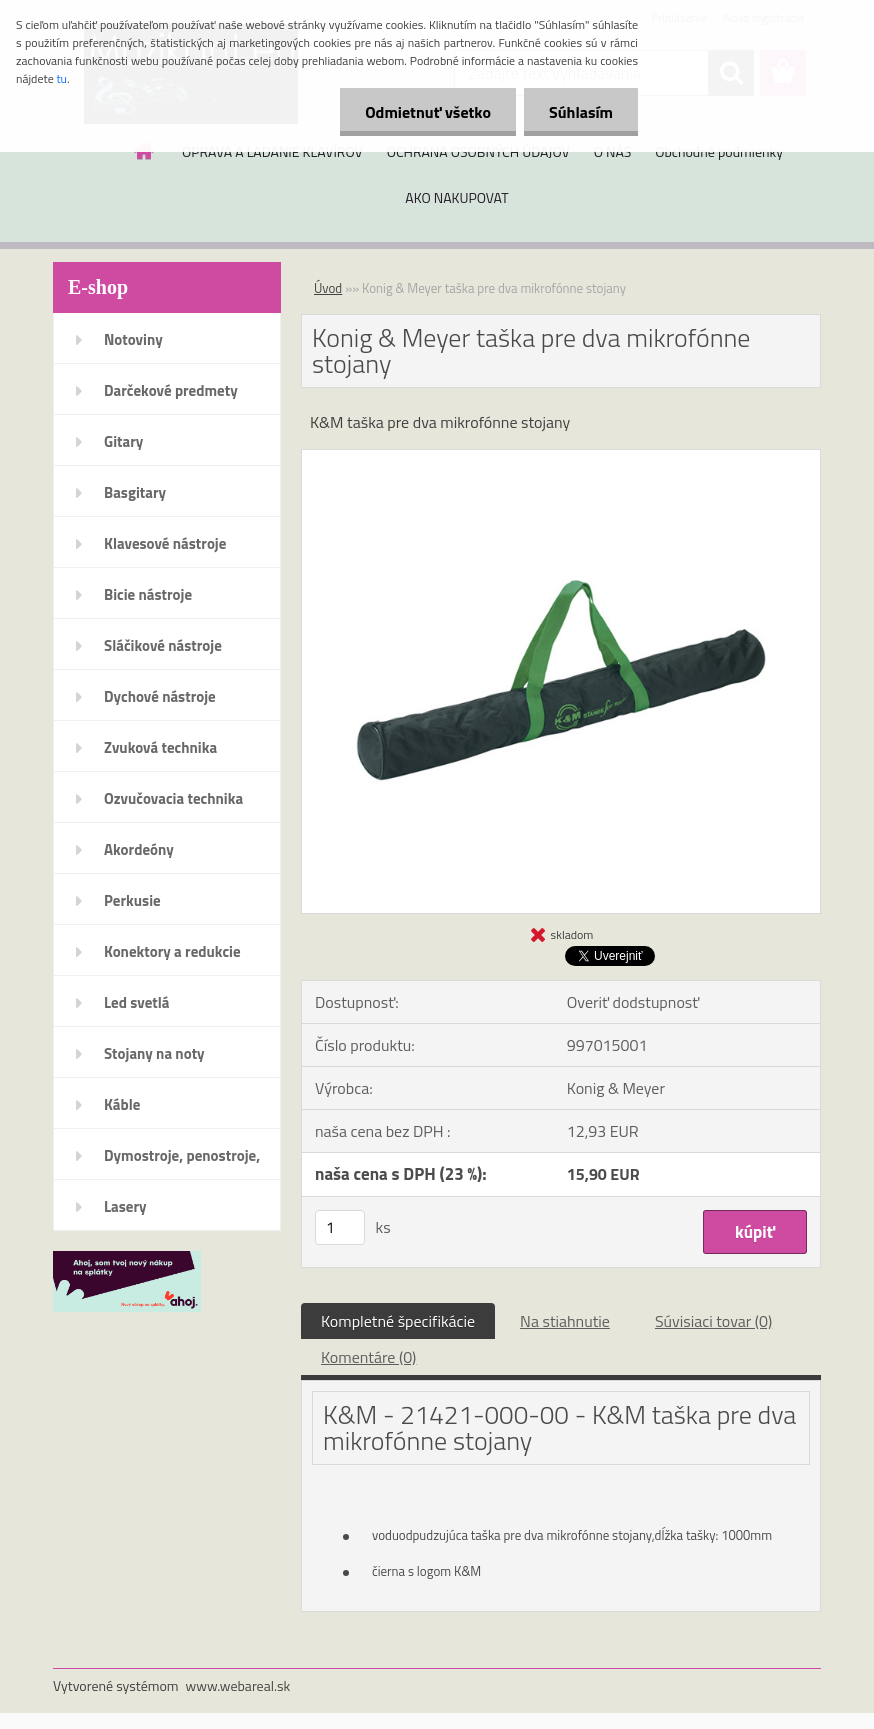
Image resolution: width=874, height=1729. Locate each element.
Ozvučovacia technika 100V (173, 805)
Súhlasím (581, 112)
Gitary (123, 441)
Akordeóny (139, 849)
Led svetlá (136, 1002)
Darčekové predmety (171, 390)
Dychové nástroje (160, 696)
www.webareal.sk (238, 1685)
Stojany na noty (154, 1053)
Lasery (125, 1206)
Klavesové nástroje (165, 543)
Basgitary (135, 492)
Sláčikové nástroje (163, 645)
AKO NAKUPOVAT (456, 197)
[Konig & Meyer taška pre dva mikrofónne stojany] (561, 458)
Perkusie (132, 900)
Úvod (328, 288)
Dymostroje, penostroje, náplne (182, 1162)
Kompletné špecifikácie (398, 1321)
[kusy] (340, 1227)
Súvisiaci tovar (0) (713, 1321)
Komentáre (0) (368, 1357)
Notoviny (133, 339)
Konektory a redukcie (172, 951)
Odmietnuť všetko (428, 112)
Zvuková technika (160, 747)
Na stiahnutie (565, 1321)
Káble (122, 1104)
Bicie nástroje (148, 594)
